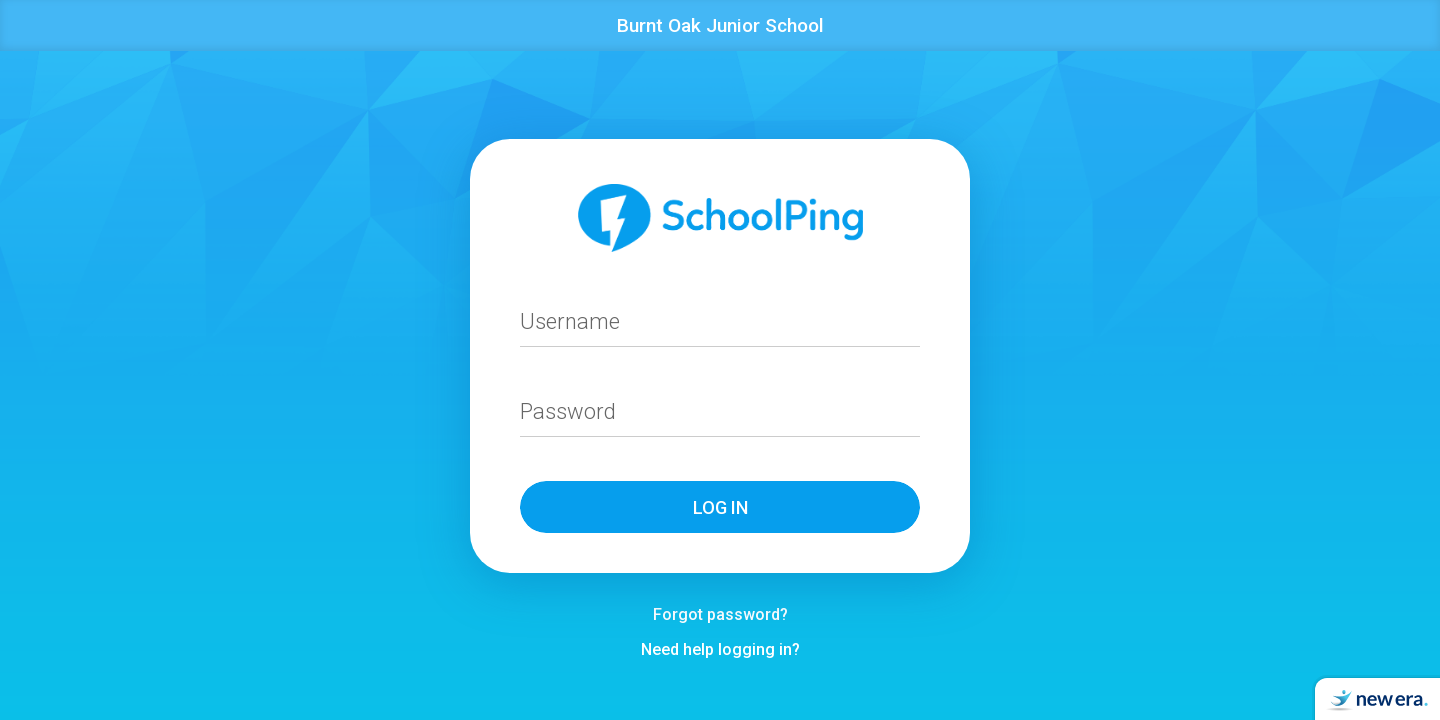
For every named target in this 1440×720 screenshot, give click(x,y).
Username (570, 321)
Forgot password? (720, 614)
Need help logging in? (720, 649)
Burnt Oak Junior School (720, 25)
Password (568, 411)
